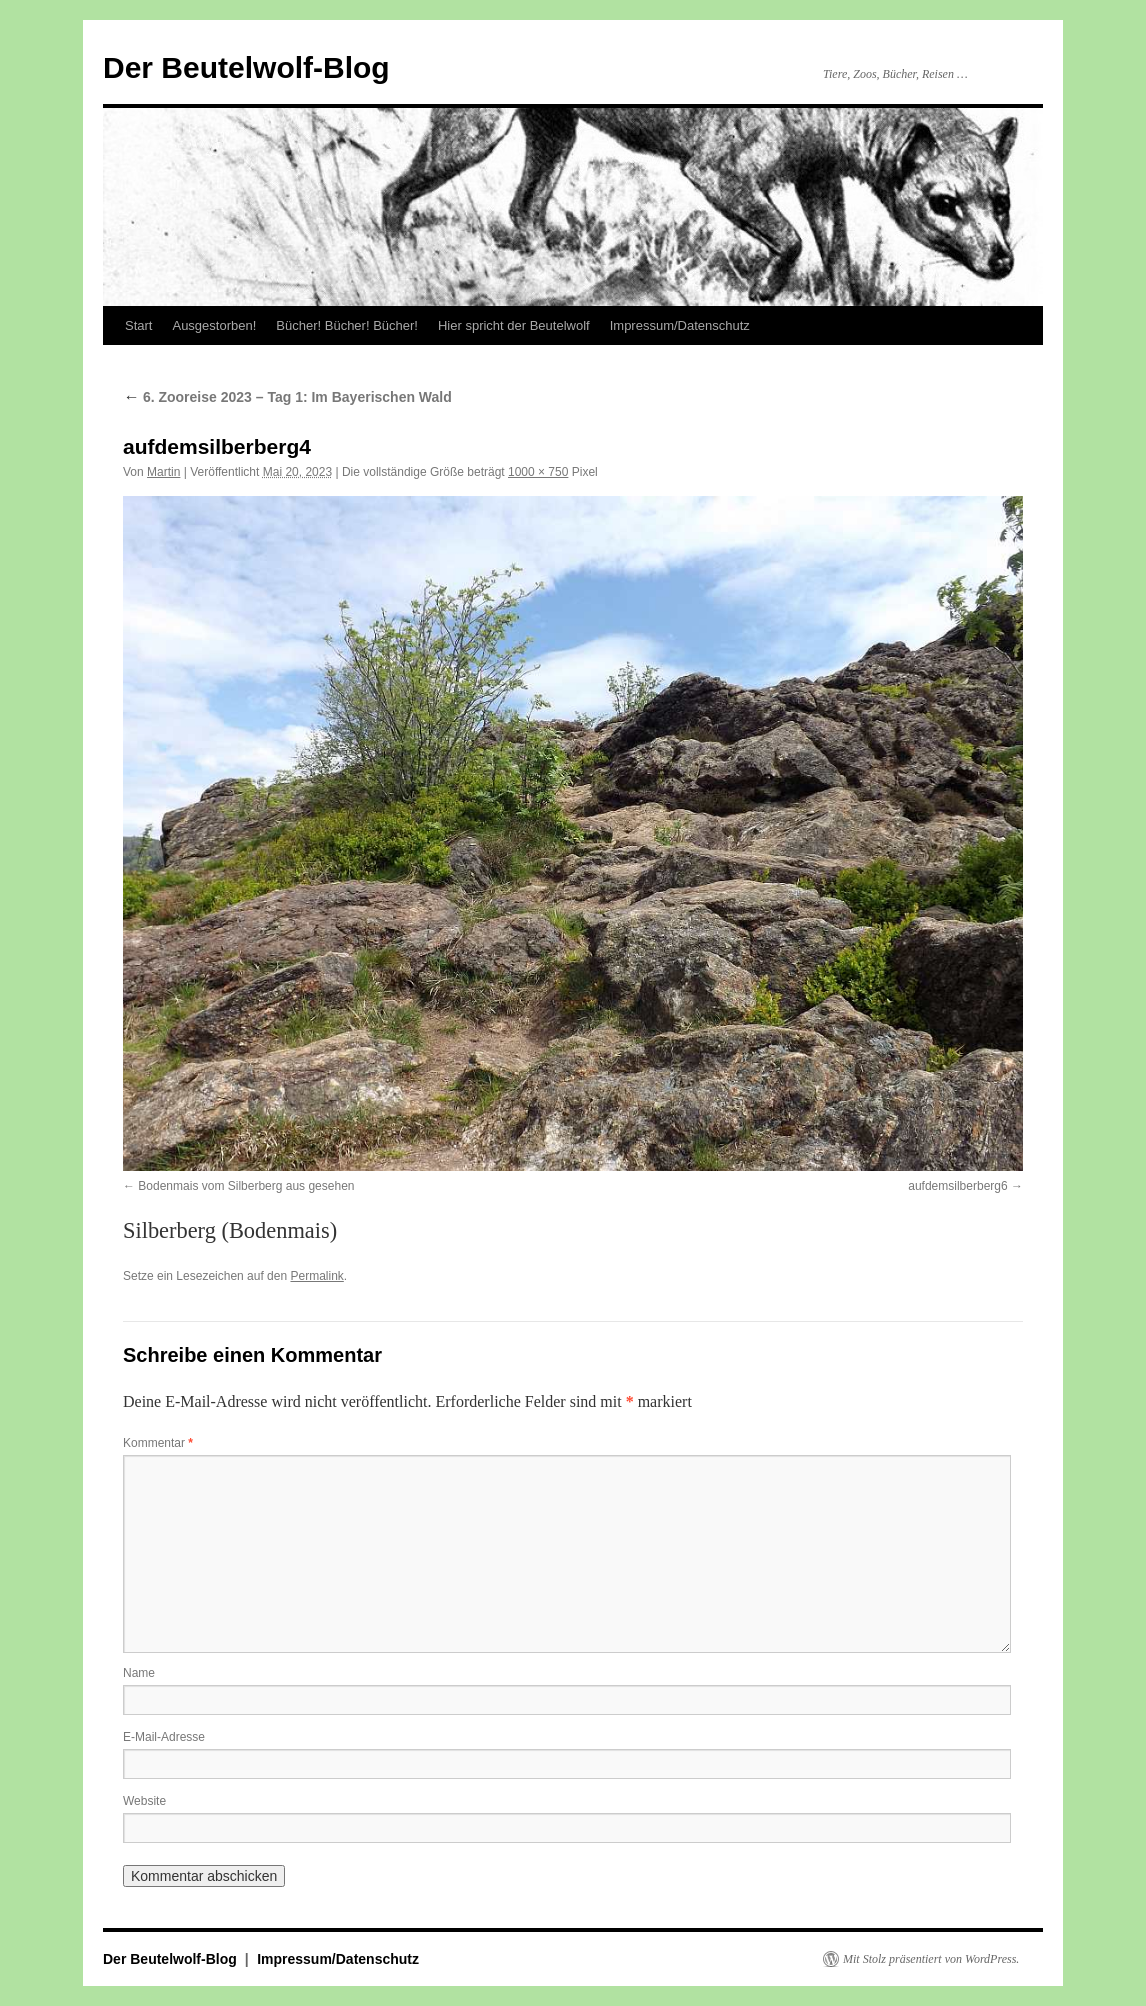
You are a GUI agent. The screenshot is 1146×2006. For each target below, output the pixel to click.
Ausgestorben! (214, 325)
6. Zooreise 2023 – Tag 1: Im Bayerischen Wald (287, 397)
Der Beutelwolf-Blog (246, 67)
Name (139, 1673)
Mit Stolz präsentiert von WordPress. (931, 1959)
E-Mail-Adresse (164, 1737)
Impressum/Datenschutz (680, 325)
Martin (163, 472)
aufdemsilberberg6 (957, 1186)
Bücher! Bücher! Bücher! (347, 325)
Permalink (316, 1276)
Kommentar (158, 1443)
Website (144, 1801)
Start (138, 325)
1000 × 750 (538, 472)
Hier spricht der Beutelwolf (514, 325)
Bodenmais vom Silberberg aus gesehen (246, 1186)
